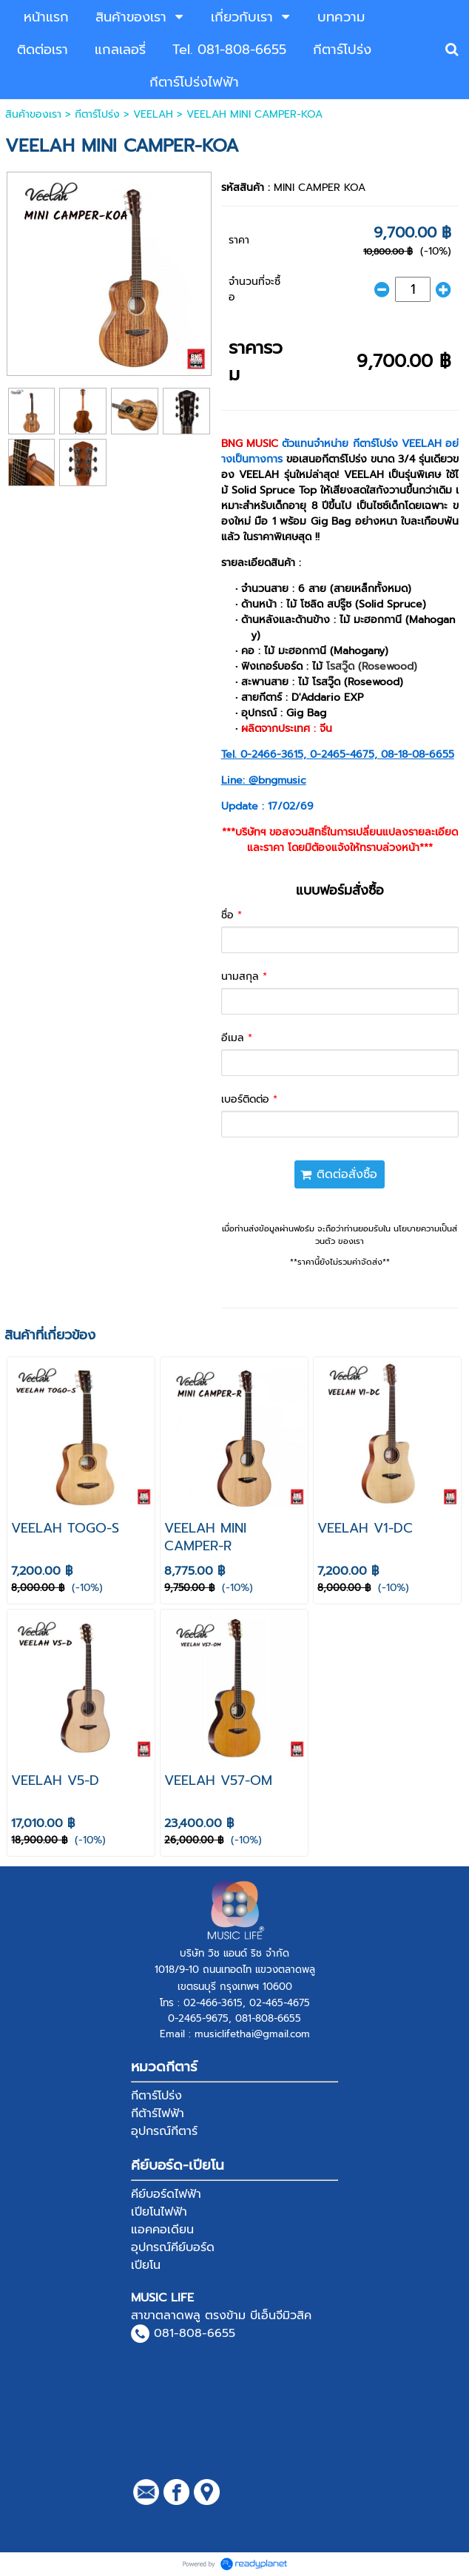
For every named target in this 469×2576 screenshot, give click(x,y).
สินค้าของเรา (33, 114)
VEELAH (153, 114)
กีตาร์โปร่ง (97, 114)
